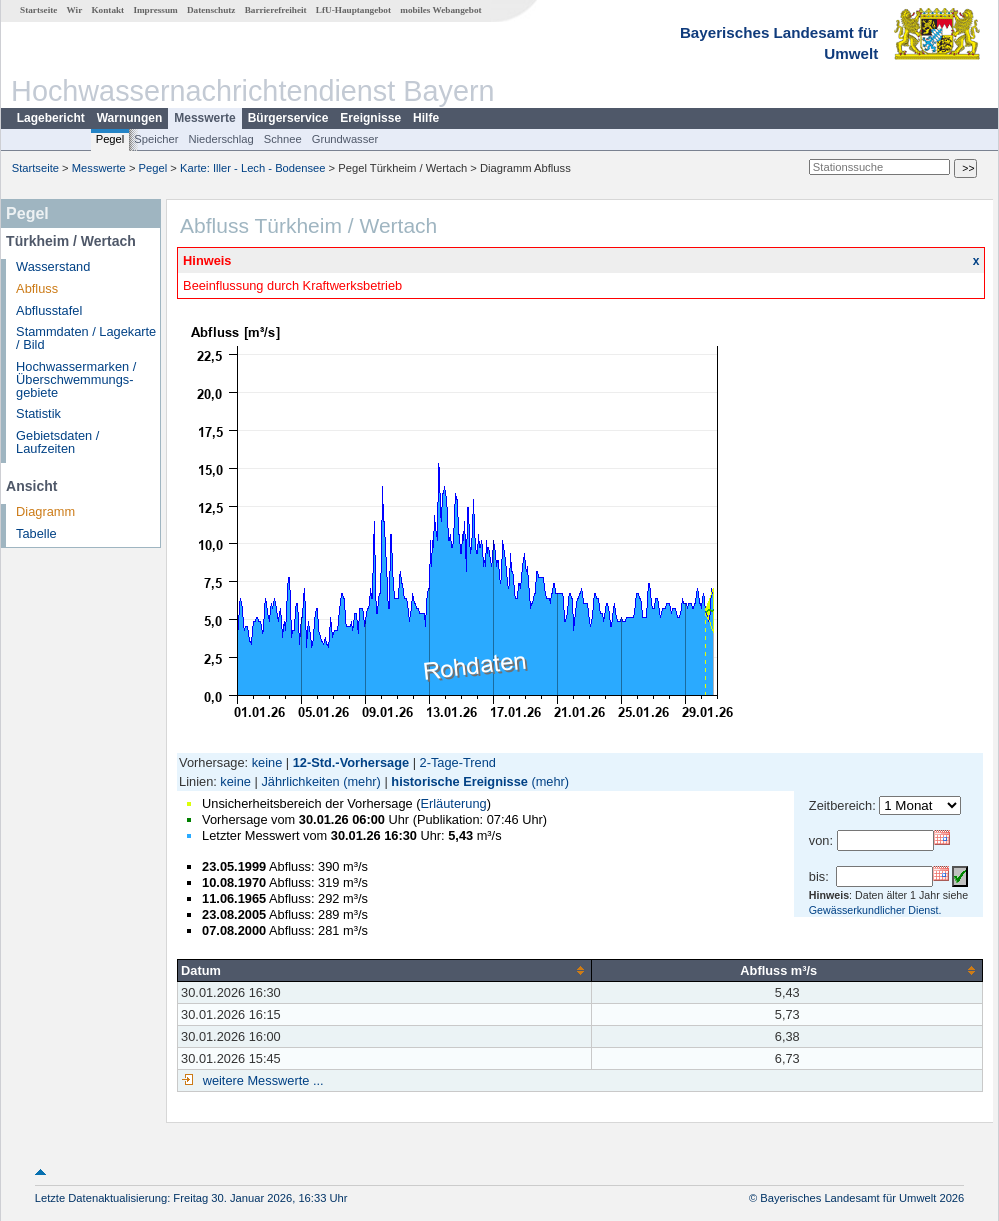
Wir (75, 10)
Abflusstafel (49, 310)
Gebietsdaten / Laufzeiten (57, 442)
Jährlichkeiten (300, 781)
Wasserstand (53, 266)
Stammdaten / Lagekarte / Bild (86, 338)
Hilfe (426, 118)
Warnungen (130, 118)
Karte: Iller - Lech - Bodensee (253, 168)
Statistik (38, 413)
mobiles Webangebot (440, 10)
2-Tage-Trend (458, 762)
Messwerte (204, 118)
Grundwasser (345, 139)
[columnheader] (385, 970)
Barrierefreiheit (276, 10)
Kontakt (107, 10)
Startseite (38, 10)
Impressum (155, 10)
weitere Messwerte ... (261, 1080)
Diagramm (45, 511)
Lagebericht (51, 118)
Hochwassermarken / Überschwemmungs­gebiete (76, 379)
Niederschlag (220, 139)
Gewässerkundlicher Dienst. (875, 910)
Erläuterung (453, 803)
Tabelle (36, 533)
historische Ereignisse (459, 781)
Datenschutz (211, 10)
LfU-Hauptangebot (353, 10)
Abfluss (37, 288)
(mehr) (362, 781)
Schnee (283, 139)
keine (267, 762)
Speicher (156, 139)
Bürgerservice (288, 118)
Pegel (110, 139)
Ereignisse (370, 118)
